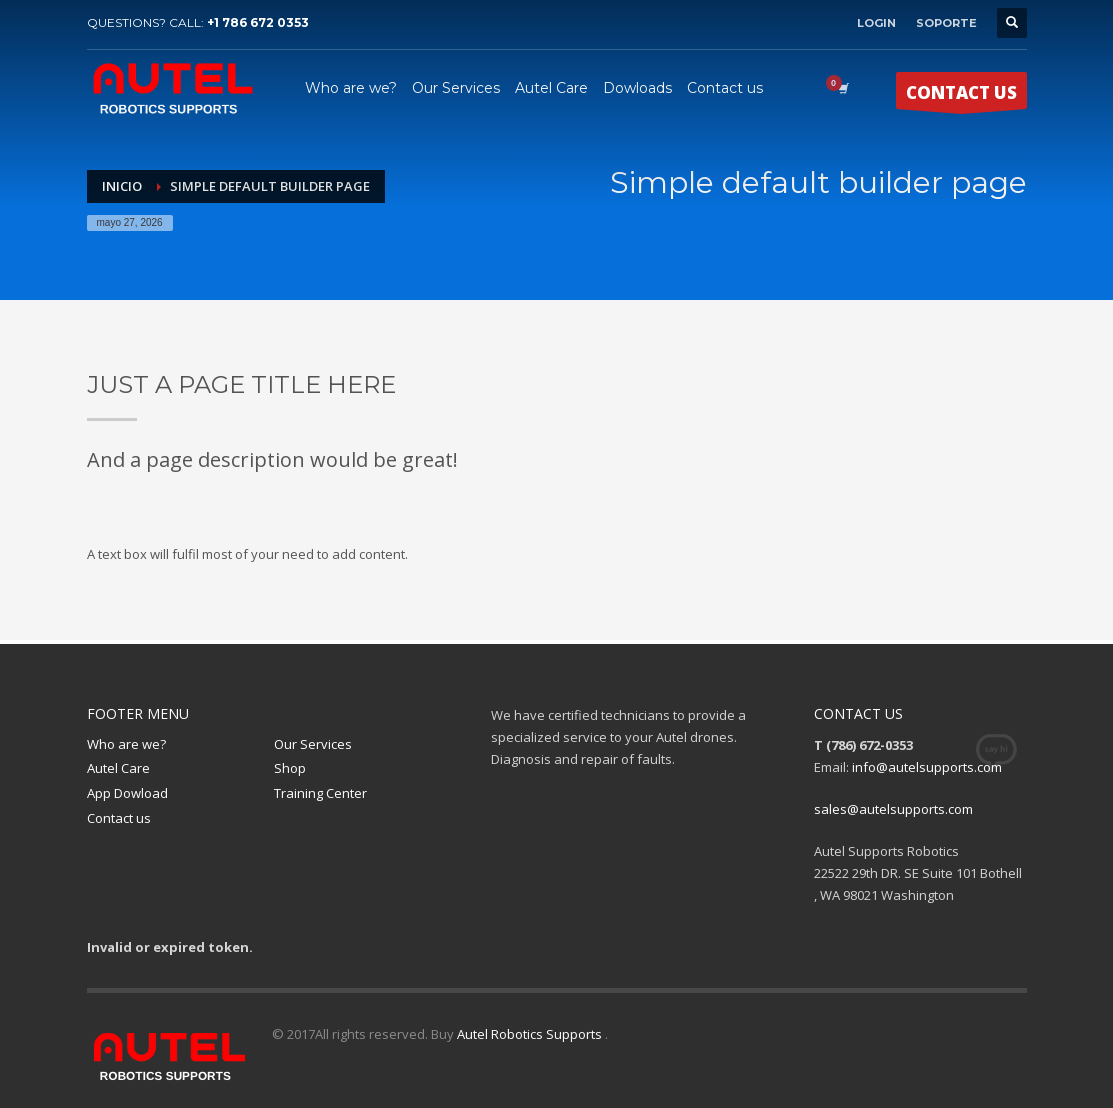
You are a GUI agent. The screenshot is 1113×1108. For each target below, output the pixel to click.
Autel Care (118, 768)
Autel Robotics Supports (531, 1034)
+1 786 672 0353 (258, 22)
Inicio (122, 186)
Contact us (119, 818)
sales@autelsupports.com (893, 809)
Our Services (313, 744)
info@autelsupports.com (927, 767)
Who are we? (126, 744)
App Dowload (127, 793)
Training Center (320, 793)
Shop (290, 768)
